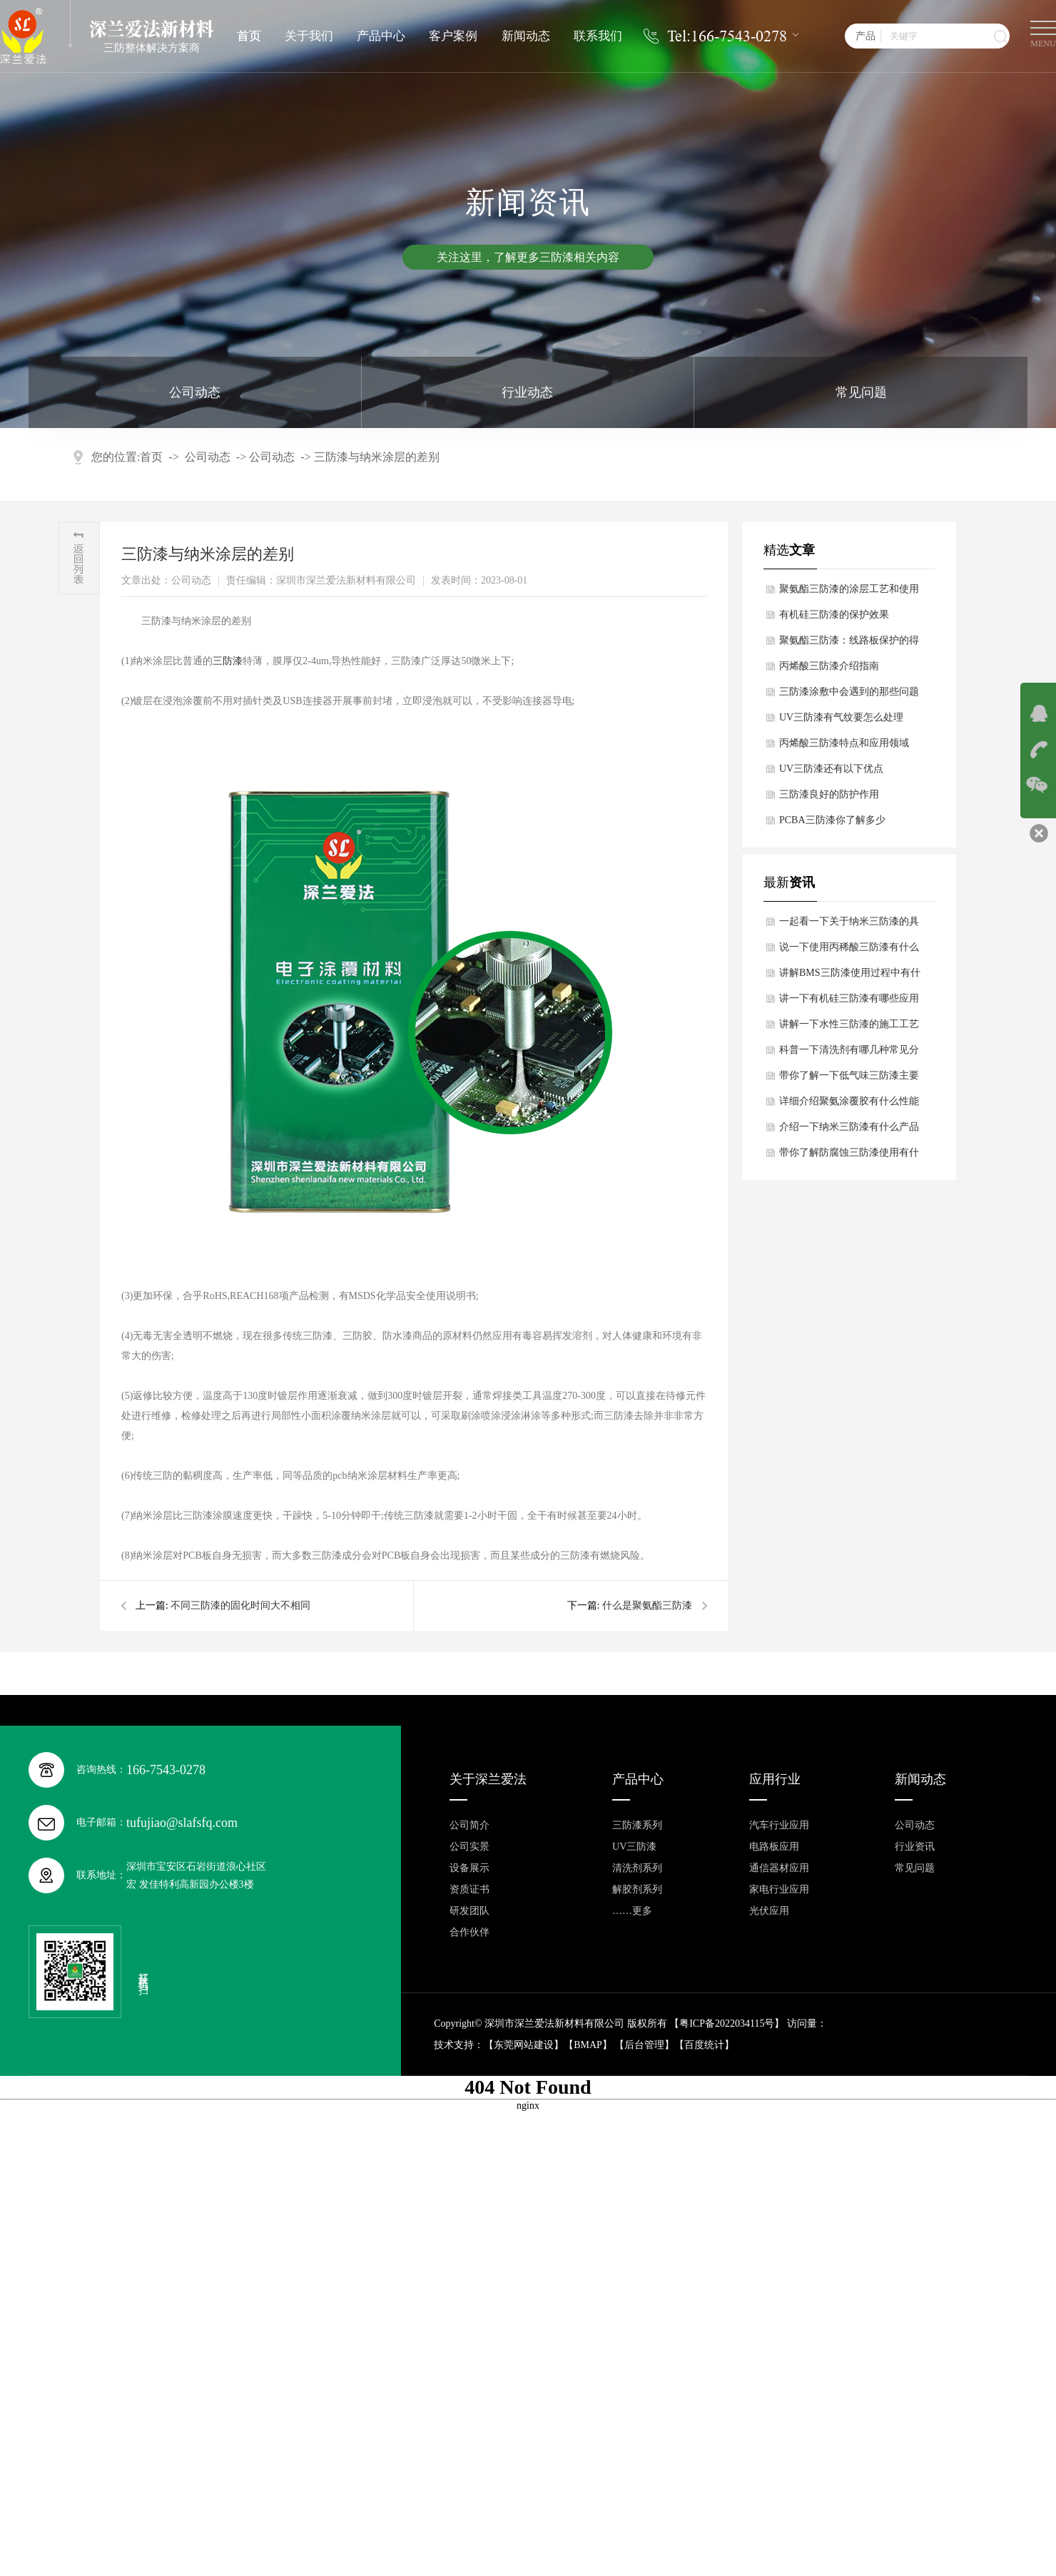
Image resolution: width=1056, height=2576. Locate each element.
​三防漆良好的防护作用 (829, 794)
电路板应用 (774, 1846)
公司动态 (194, 392)
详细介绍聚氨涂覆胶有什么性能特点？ (849, 1105)
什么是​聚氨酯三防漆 (647, 1605)
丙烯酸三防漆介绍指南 (829, 666)
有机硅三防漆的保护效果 (834, 614)
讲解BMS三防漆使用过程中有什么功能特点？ (849, 976)
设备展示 (469, 1868)
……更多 (632, 1910)
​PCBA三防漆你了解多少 (832, 820)
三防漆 (228, 661)
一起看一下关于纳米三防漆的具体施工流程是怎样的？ (849, 925)
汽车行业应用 (779, 1825)
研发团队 (469, 1910)
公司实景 (469, 1846)
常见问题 (861, 392)
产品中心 (381, 36)
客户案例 (453, 36)
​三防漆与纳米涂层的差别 (377, 457)
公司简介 (469, 1825)
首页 (249, 36)
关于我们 (309, 36)
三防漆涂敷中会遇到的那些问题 (849, 691)
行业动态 (527, 392)
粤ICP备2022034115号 (726, 2023)
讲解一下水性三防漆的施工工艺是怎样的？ (849, 1028)
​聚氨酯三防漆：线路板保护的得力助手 (849, 644)
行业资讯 (915, 1846)
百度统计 (704, 2045)
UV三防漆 (634, 1846)
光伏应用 (769, 1910)
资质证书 (469, 1889)
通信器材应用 (779, 1868)
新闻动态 (526, 36)
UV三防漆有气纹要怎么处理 (841, 717)
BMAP (588, 2045)
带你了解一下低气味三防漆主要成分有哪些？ (849, 1079)
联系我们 (598, 36)
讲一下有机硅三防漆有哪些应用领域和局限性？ (849, 1002)
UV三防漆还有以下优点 (831, 768)
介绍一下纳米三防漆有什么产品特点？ (849, 1130)
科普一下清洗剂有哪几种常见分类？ (849, 1053)
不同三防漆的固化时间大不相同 (240, 1605)
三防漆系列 (637, 1825)
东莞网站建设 (524, 2045)
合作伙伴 (469, 1932)
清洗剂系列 (637, 1868)
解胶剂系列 (637, 1889)
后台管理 (644, 2045)
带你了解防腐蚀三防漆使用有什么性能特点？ (849, 1156)
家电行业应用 (779, 1889)
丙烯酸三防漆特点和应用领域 (844, 743)
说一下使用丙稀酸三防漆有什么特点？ (849, 951)
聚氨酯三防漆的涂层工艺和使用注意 (849, 593)
